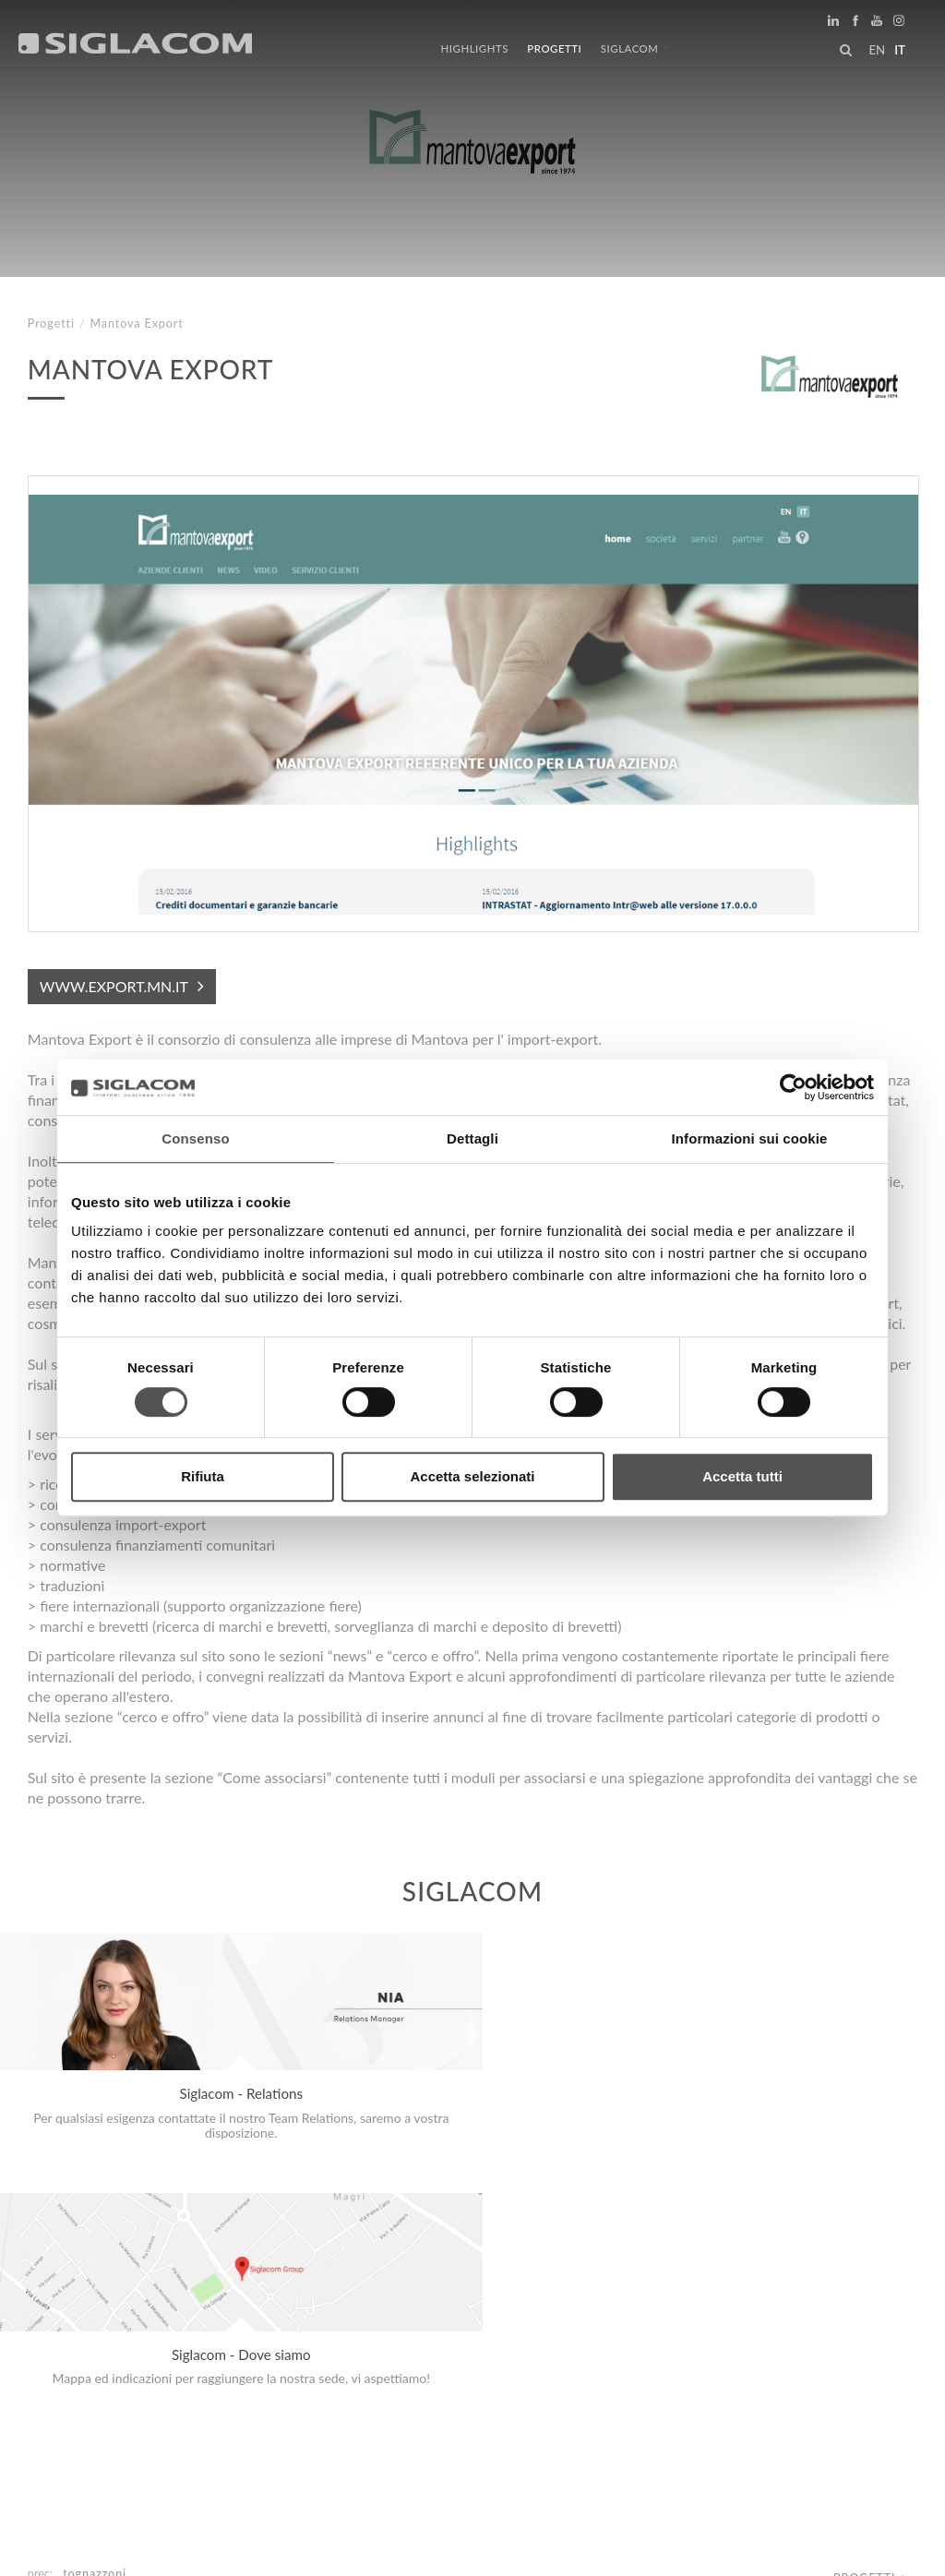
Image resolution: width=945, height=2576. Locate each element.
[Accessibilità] (438, 2549)
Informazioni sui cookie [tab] (750, 1138)
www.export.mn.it (114, 986)
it (899, 49)
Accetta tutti (742, 1476)
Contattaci (414, 2395)
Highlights (474, 48)
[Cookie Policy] (168, 2549)
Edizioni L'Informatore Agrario (148, 2331)
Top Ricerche (91, 2395)
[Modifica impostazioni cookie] (305, 2549)
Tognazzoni (94, 2312)
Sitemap (195, 2395)
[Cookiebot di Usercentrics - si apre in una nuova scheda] (793, 1087)
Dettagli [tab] (472, 1138)
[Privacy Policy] (75, 2549)
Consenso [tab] (195, 1138)
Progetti (554, 48)
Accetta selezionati (472, 1476)
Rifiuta (202, 1476)
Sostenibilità (299, 2395)
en (876, 49)
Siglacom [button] (635, 48)
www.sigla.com (863, 2550)
